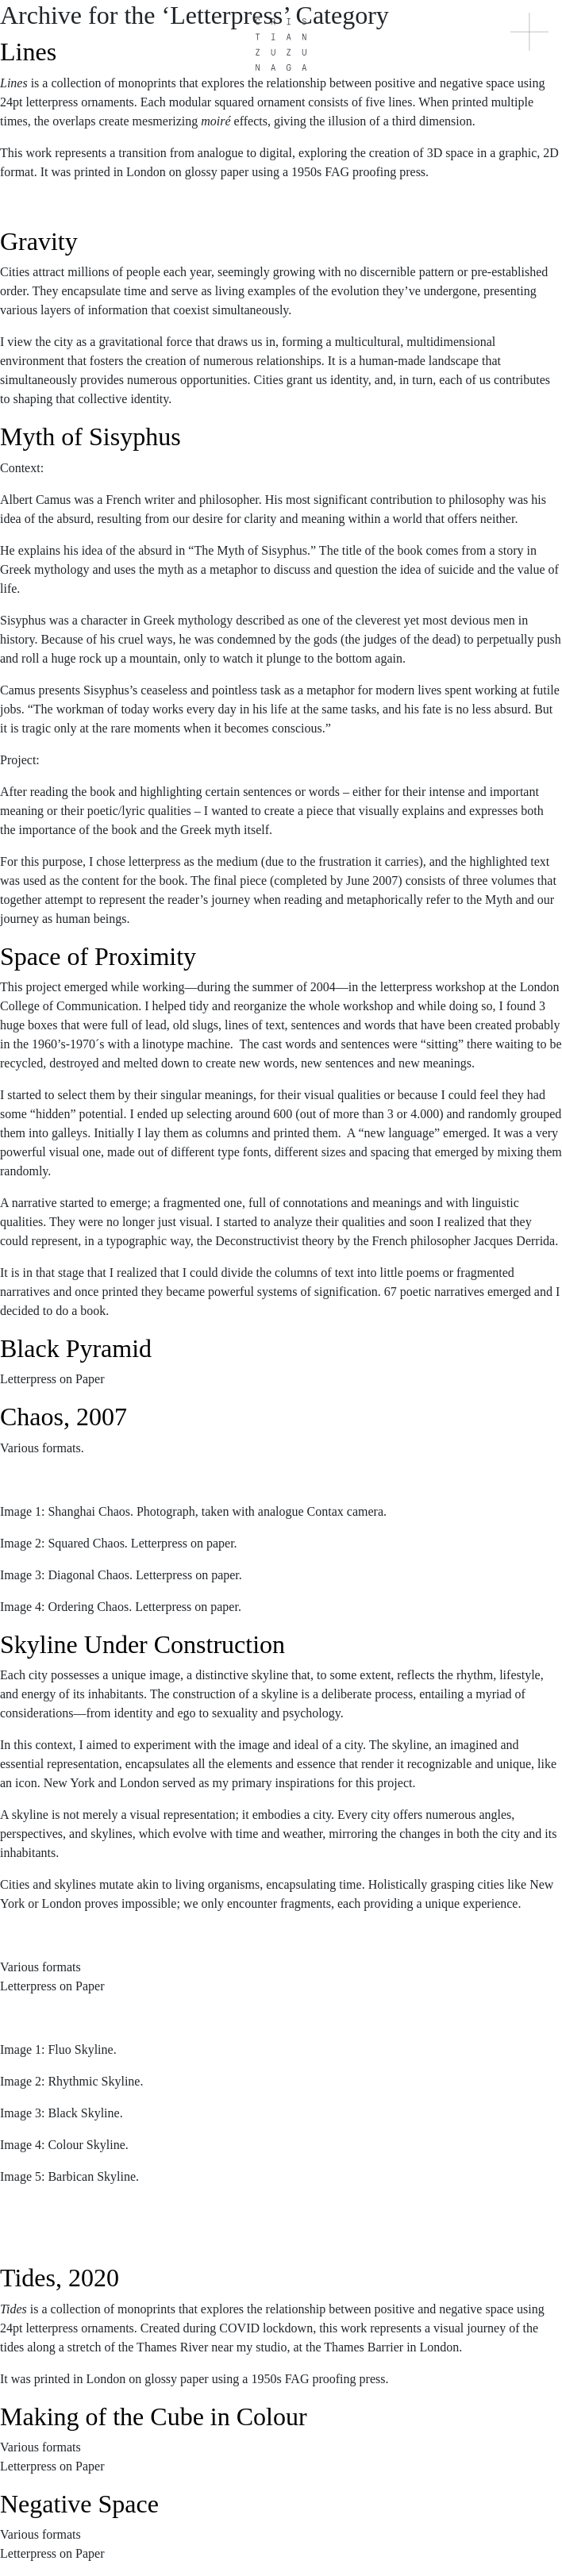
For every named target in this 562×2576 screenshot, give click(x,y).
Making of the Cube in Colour (153, 2416)
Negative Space (79, 2503)
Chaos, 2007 (63, 1416)
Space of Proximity (98, 956)
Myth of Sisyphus (90, 436)
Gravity (39, 241)
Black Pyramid (76, 1348)
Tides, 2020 (59, 2277)
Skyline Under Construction (142, 1644)
